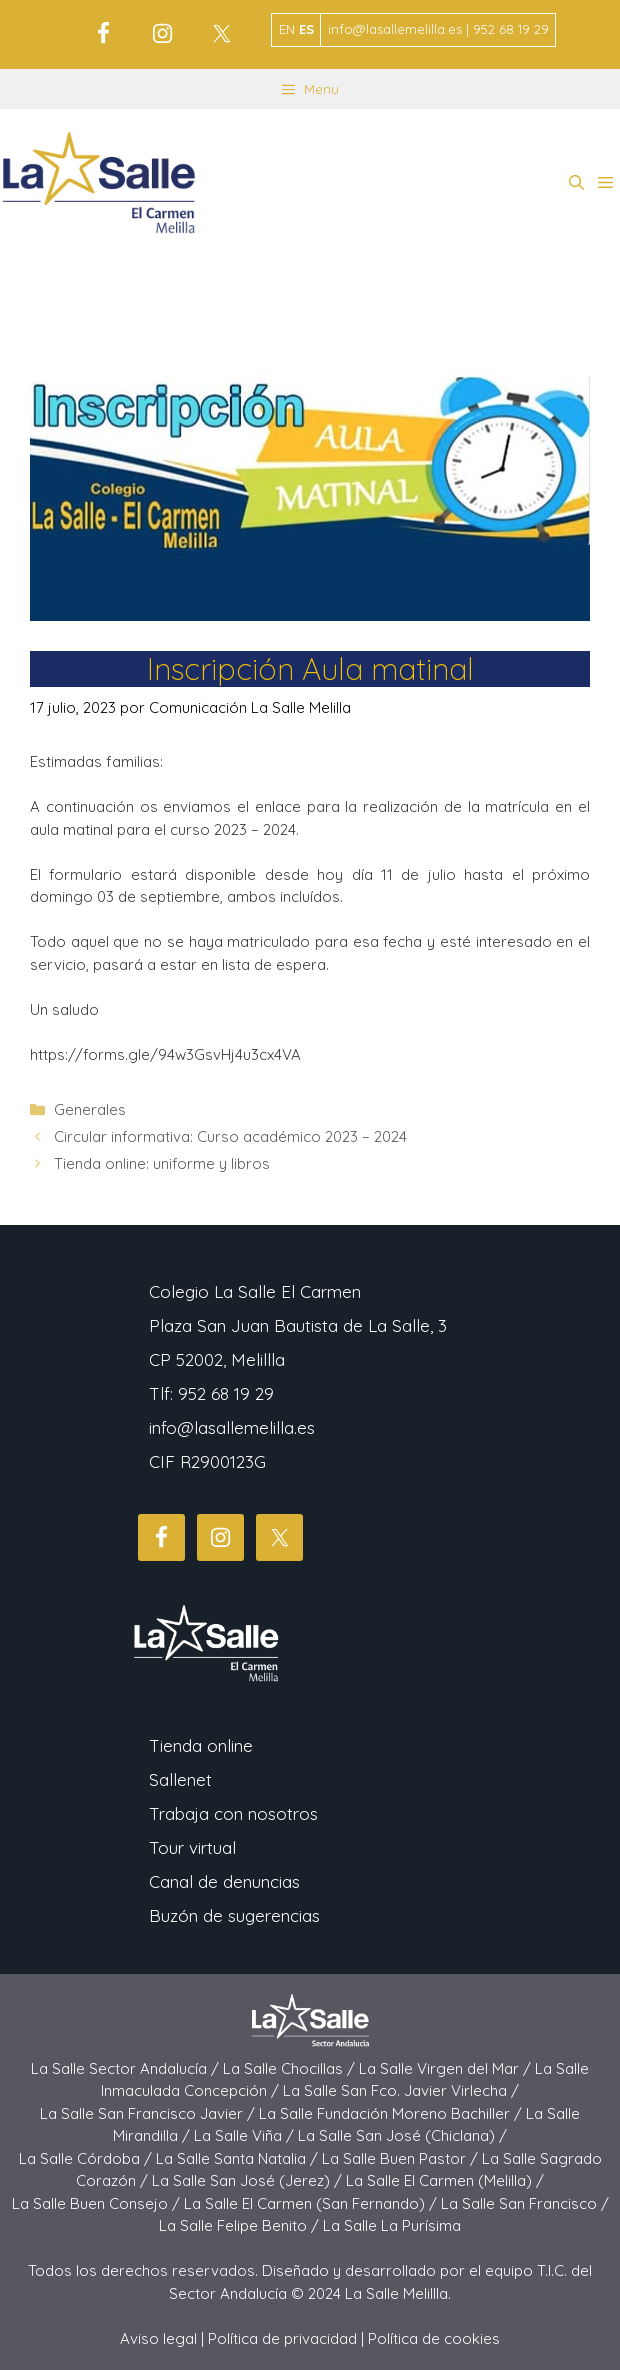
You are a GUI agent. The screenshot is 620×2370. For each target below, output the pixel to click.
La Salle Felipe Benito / (241, 2225)
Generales (90, 1109)
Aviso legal (158, 2338)
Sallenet (180, 1779)
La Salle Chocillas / (291, 2068)
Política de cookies (434, 2338)
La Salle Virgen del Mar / (447, 2068)
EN (287, 29)
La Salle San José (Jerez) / (249, 2180)
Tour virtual (192, 1847)
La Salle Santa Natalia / (239, 2158)
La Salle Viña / (246, 2135)
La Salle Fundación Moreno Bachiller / (392, 2113)
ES (306, 29)
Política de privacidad (282, 2338)
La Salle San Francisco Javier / (149, 2113)
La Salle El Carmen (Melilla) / (445, 2180)
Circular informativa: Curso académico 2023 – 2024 (230, 1136)
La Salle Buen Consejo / (98, 2203)
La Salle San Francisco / (525, 2203)
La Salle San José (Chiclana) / (402, 2135)
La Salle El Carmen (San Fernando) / (312, 2203)
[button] (576, 183)
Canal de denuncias (224, 1881)
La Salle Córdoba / (87, 2158)
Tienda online (201, 1745)
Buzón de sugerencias (234, 1915)
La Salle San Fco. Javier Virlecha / (401, 2090)
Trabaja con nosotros (233, 1813)
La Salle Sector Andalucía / (127, 2068)
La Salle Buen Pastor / (402, 2158)
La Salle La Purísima (392, 2225)
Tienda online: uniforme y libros (162, 1163)
